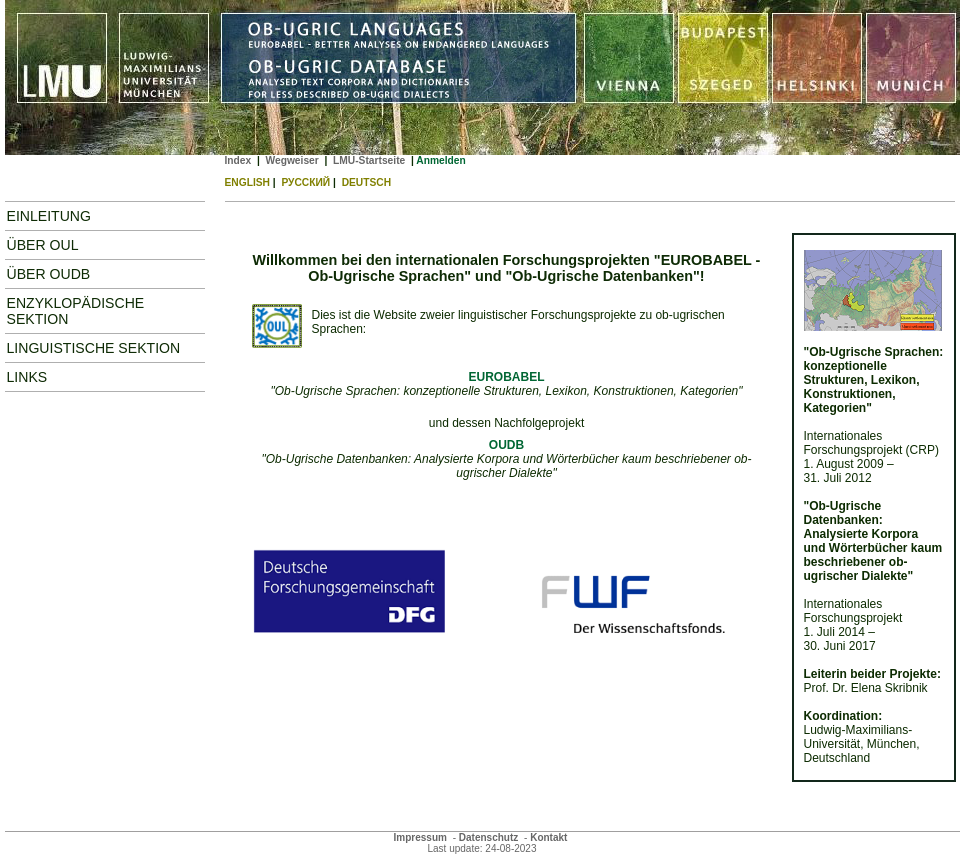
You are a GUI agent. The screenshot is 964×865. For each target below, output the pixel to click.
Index (238, 160)
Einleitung (49, 216)
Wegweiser (291, 160)
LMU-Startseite (369, 160)
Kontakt (548, 837)
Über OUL (43, 245)
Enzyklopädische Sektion (76, 311)
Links (27, 377)
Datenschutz (488, 837)
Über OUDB (49, 274)
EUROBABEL (506, 377)
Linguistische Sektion (94, 348)
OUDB (506, 445)
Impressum (420, 837)
